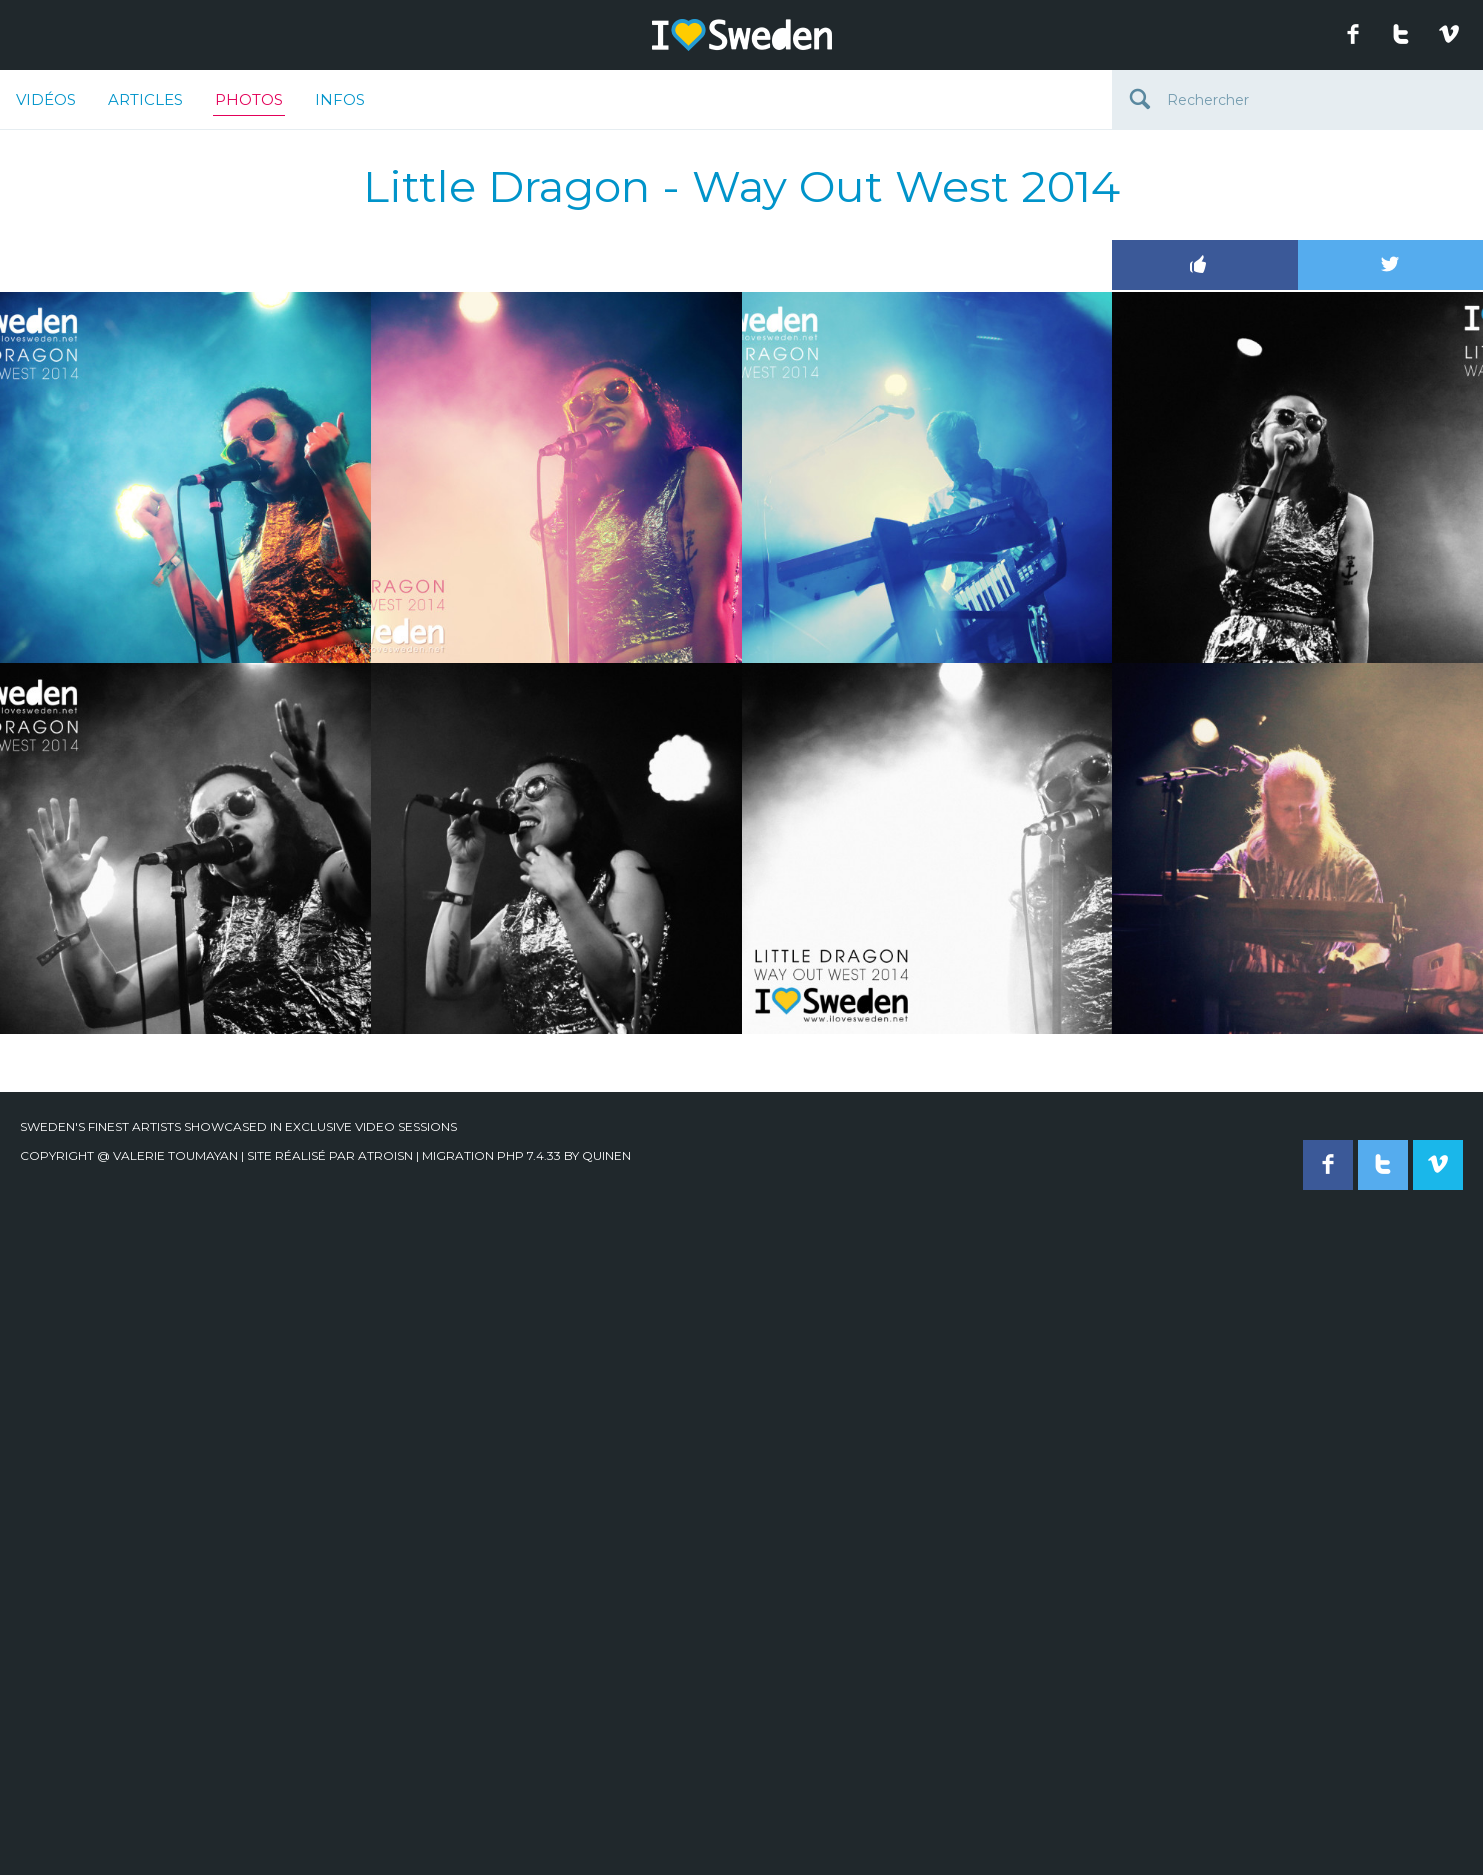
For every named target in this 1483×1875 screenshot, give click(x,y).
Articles (145, 99)
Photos (249, 103)
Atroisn (385, 1155)
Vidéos (46, 99)
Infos (340, 99)
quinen (606, 1155)
